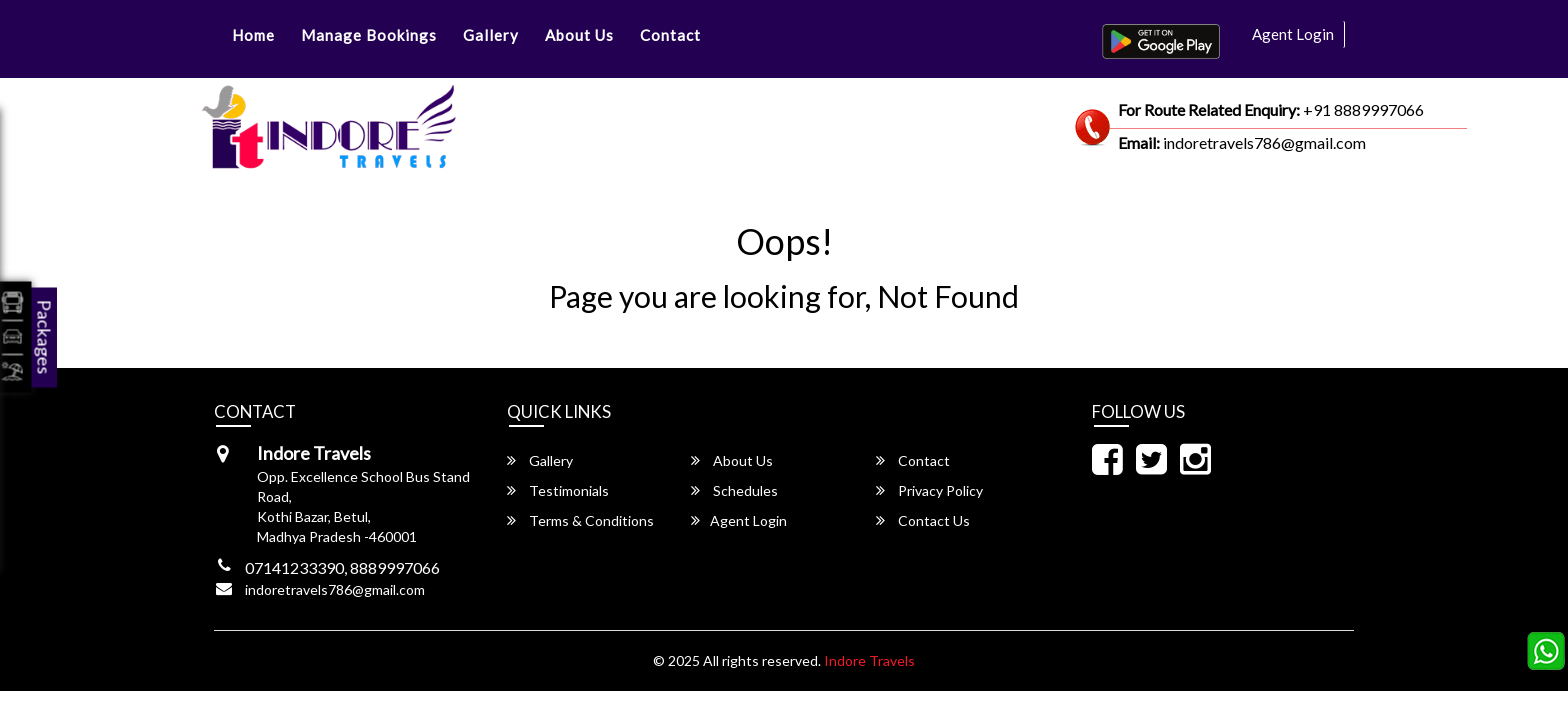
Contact (670, 35)
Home (253, 35)
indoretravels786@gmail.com (335, 589)
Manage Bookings (369, 35)
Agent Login (1293, 34)
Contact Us (923, 520)
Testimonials (558, 490)
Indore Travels (869, 660)
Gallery (491, 35)
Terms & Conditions (580, 520)
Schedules (734, 490)
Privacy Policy (929, 490)
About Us (579, 35)
